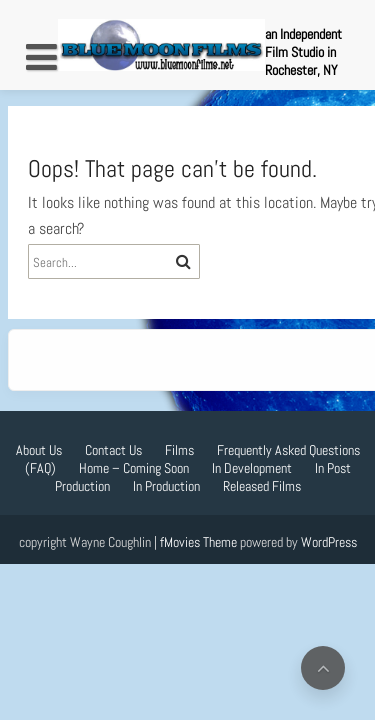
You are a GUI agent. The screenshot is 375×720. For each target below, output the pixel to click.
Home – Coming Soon (134, 468)
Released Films (262, 486)
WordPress (329, 542)
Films (179, 450)
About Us (39, 450)
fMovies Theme (198, 542)
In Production (166, 486)
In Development (252, 468)
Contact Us (113, 450)
